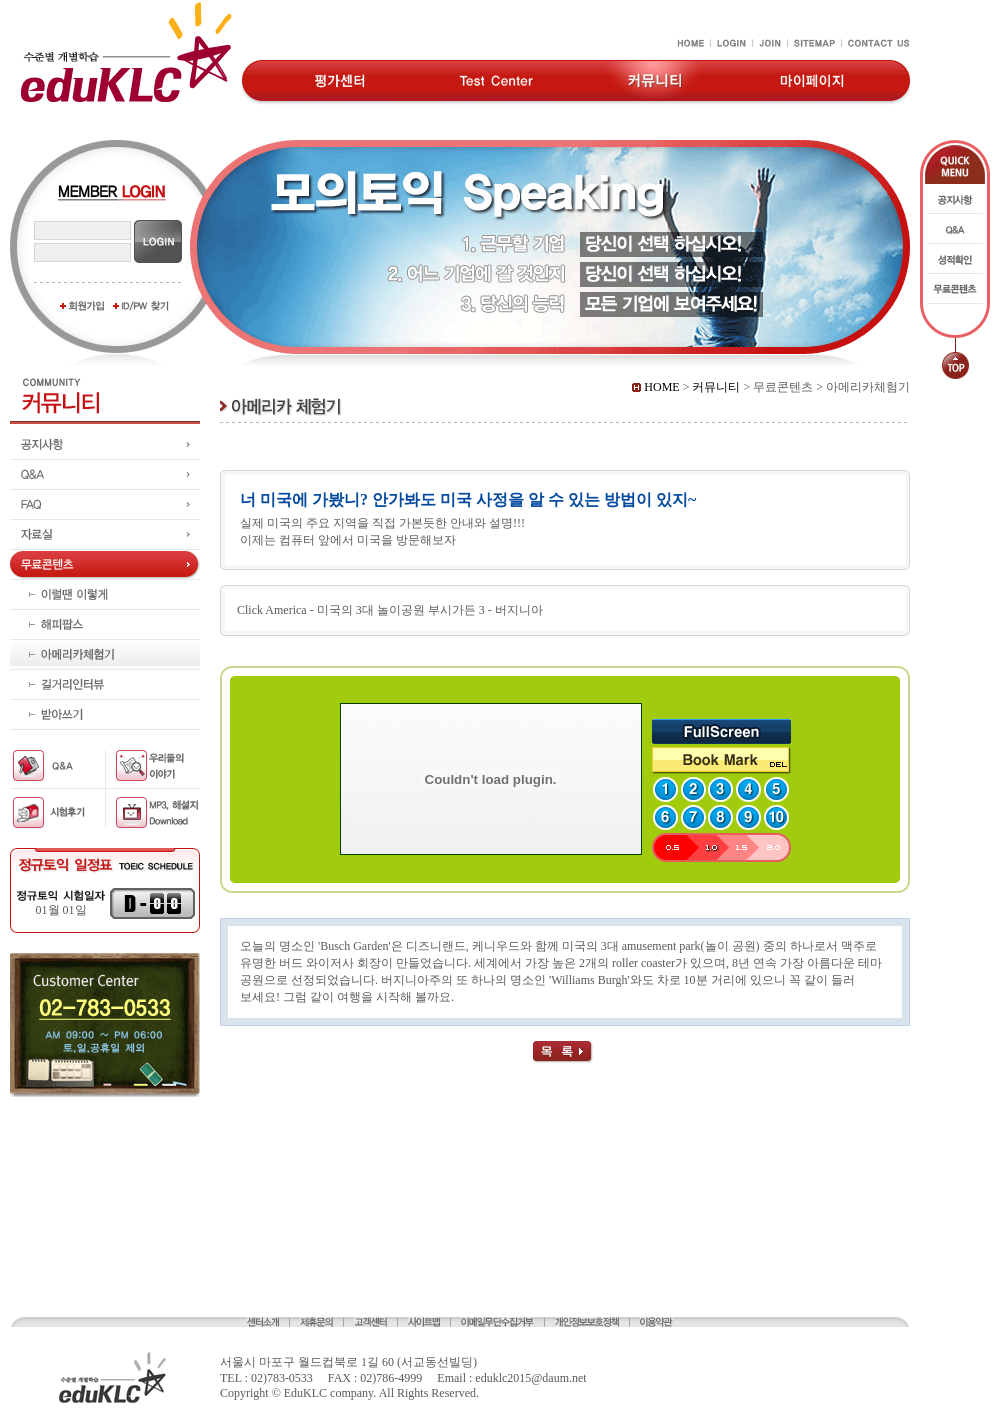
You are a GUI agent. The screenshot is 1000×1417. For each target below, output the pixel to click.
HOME (655, 387)
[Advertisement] (105, 1192)
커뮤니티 (716, 387)
